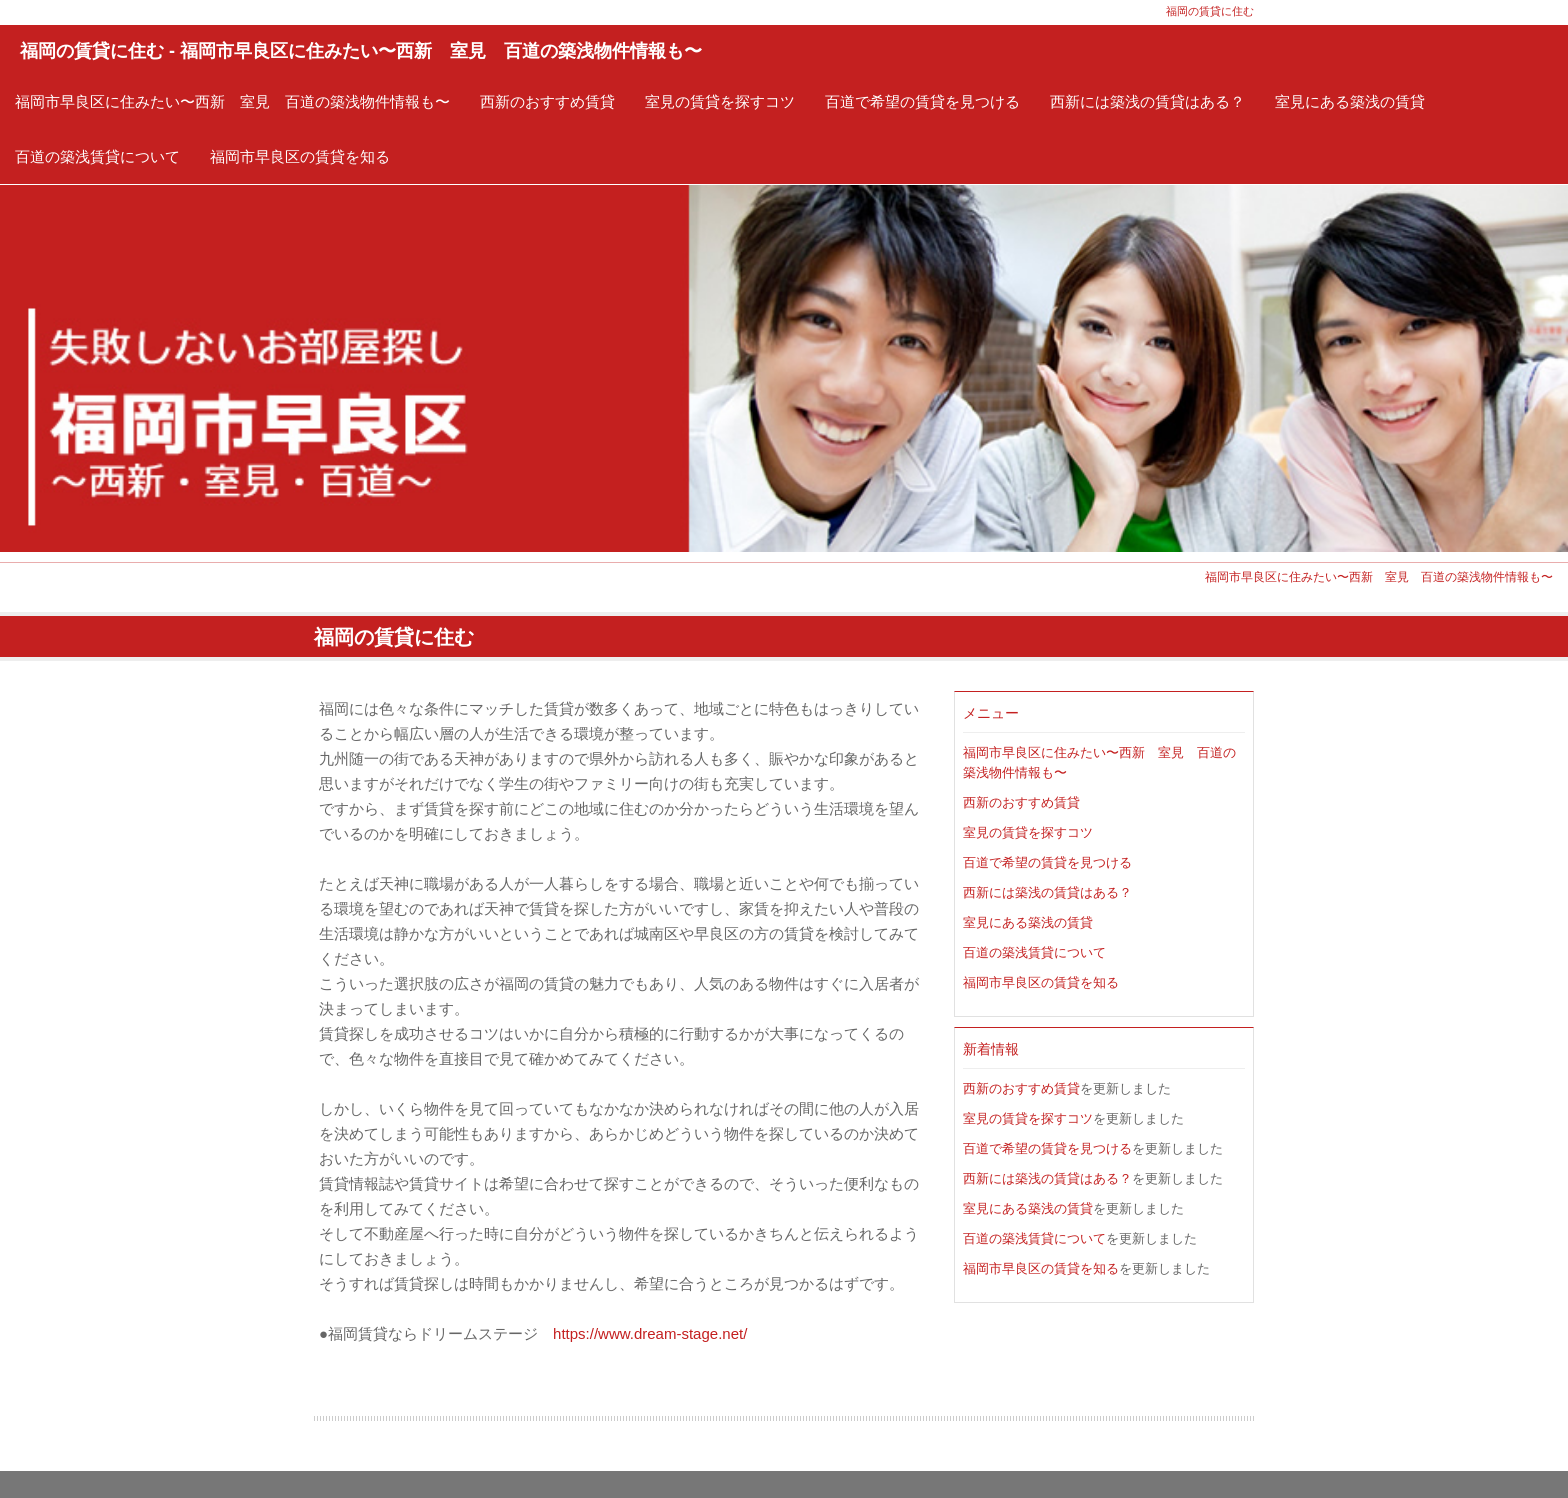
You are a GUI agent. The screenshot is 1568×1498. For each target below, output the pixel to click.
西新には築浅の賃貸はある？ (1147, 101)
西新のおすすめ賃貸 (547, 101)
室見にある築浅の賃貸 (1350, 101)
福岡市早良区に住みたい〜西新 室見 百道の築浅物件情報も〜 (232, 101)
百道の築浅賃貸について (97, 156)
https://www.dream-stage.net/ (650, 1333)
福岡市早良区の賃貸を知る (300, 156)
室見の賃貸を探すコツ (720, 101)
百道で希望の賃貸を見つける (922, 101)
